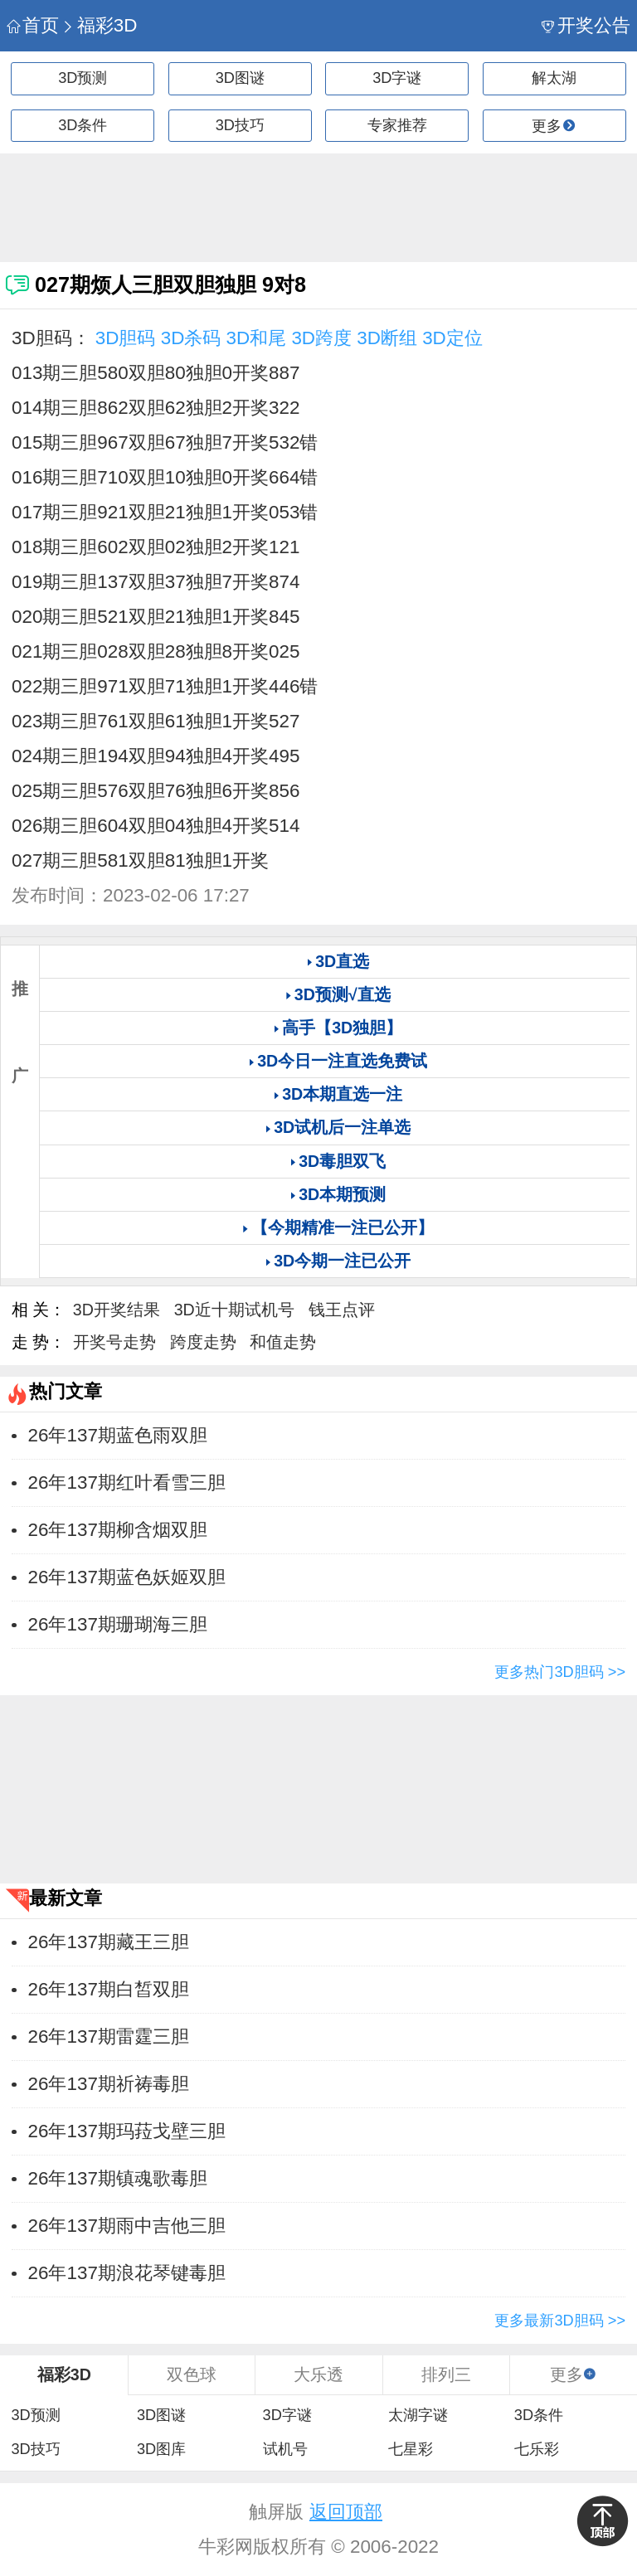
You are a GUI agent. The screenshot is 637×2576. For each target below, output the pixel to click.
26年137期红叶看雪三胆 (127, 1482)
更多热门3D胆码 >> (559, 1672)
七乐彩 (536, 2449)
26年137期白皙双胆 (108, 1989)
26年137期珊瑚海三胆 (117, 1624)
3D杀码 (191, 338)
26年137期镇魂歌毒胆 (117, 2178)
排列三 (446, 2374)
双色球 (191, 2374)
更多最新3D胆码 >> (559, 2320)
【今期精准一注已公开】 (342, 1227)
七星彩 (410, 2449)
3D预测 (82, 78)
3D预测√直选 (342, 994)
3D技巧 (240, 125)
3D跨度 (321, 338)
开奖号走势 (114, 1342)
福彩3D (99, 25)
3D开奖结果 (116, 1309)
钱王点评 (342, 1309)
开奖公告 (586, 25)
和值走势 (283, 1342)
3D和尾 (256, 338)
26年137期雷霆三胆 (108, 2036)
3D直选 (342, 961)
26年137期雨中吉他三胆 (127, 2225)
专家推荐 (397, 125)
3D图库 (161, 2449)
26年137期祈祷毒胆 (108, 2083)
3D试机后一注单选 (342, 1127)
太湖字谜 (418, 2415)
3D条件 (82, 125)
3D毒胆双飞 (342, 1161)
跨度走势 (203, 1342)
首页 (33, 25)
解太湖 (554, 78)
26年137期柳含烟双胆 (117, 1529)
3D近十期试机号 (234, 1309)
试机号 (285, 2449)
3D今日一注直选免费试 (342, 1061)
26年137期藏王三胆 (108, 1942)
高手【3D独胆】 (342, 1027)
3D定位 (452, 338)
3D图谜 (240, 78)
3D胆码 (125, 338)
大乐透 (318, 2374)
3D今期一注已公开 (342, 1261)
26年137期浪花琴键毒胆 (127, 2273)
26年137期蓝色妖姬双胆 (127, 1577)
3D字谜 (396, 78)
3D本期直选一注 (342, 1094)
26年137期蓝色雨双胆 (117, 1435)
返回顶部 (345, 2511)
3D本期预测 (342, 1194)
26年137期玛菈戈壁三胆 (127, 2131)
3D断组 (387, 338)
